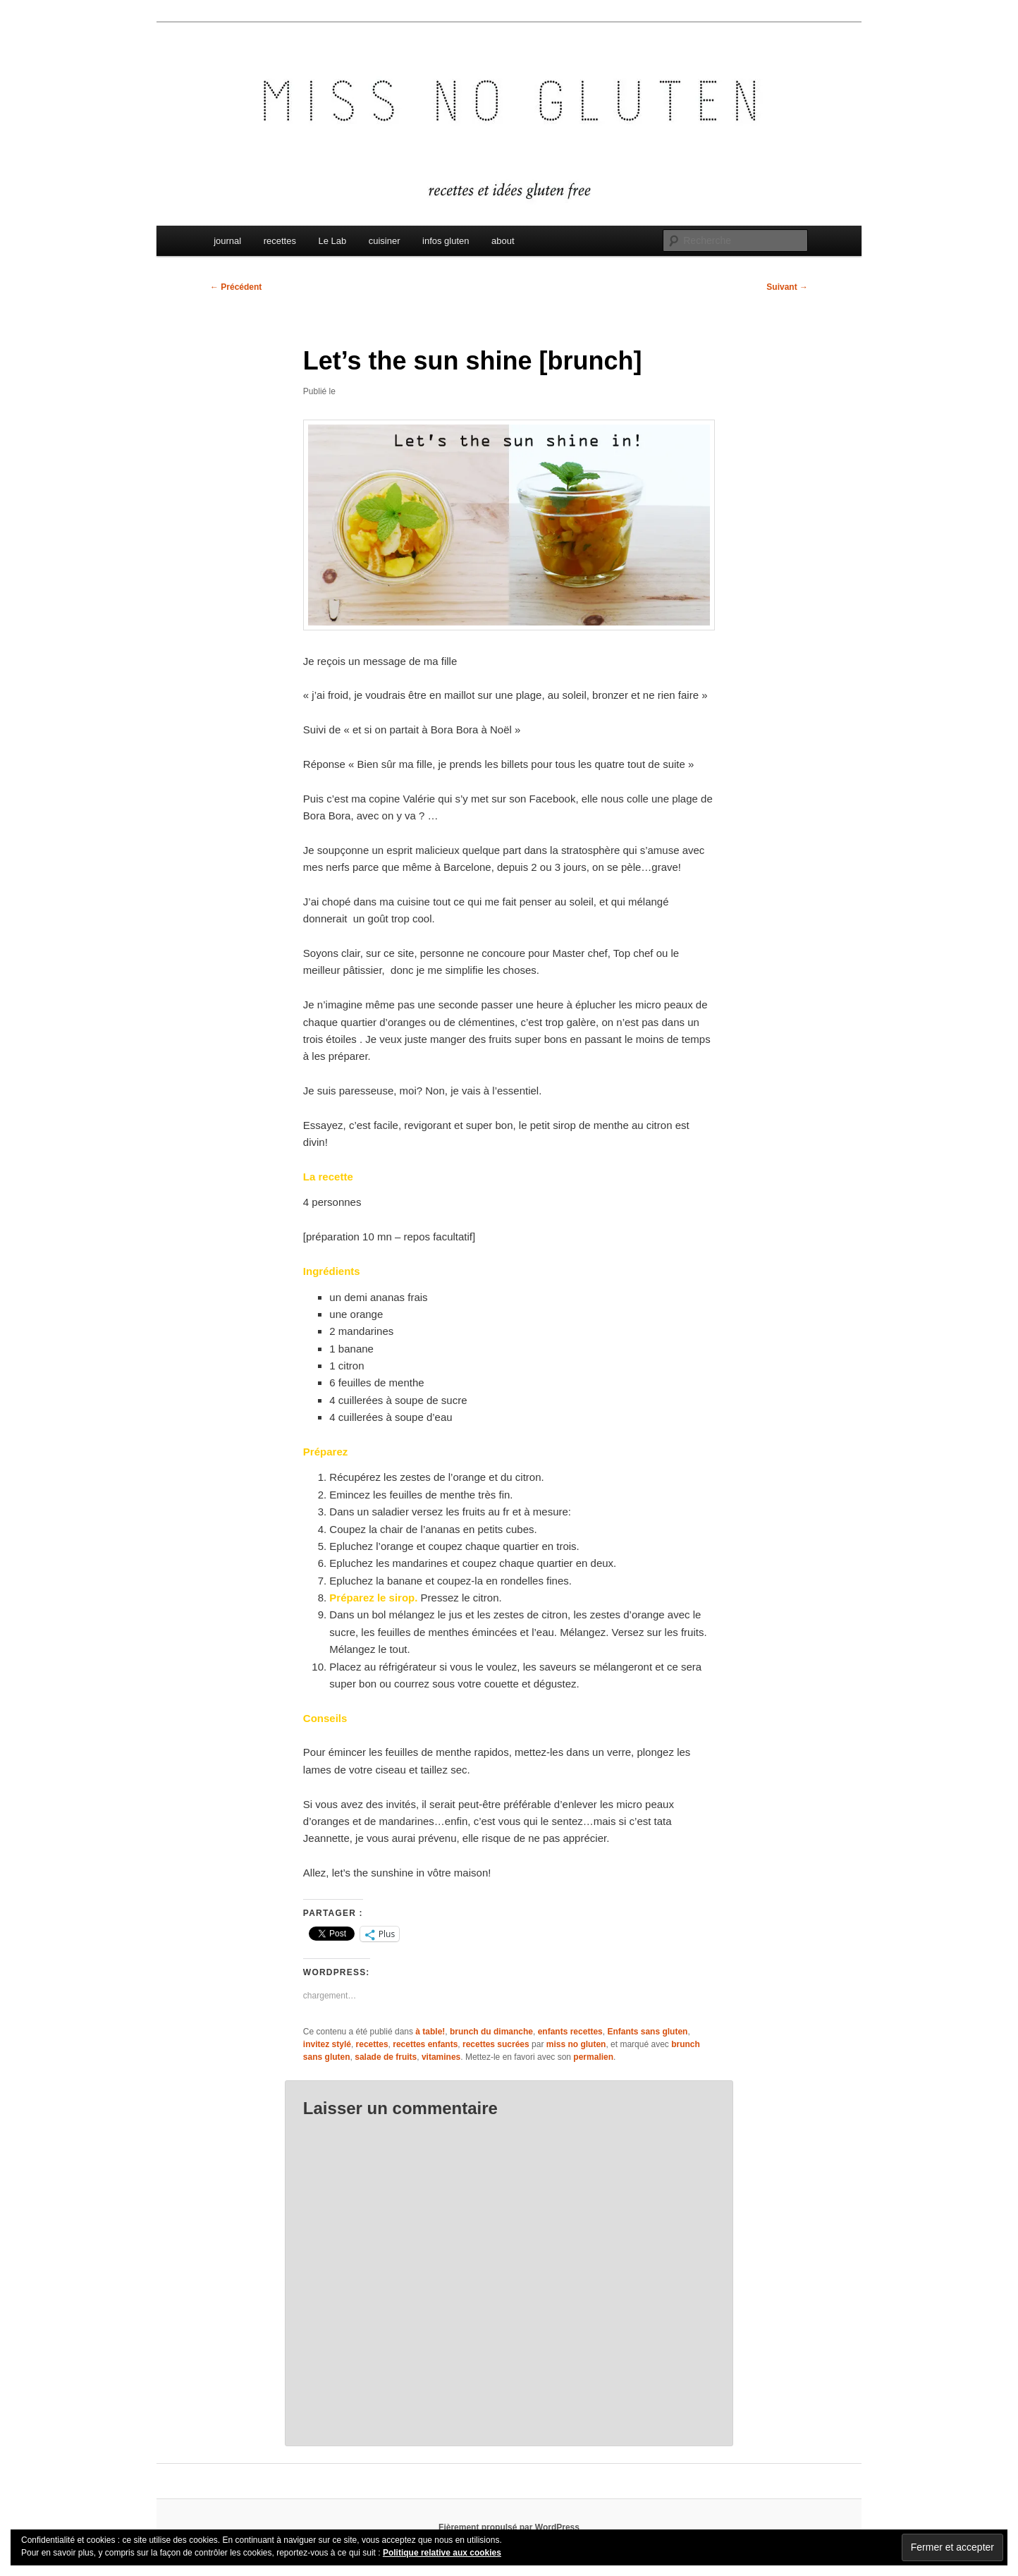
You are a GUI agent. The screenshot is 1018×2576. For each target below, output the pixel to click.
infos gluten (446, 241)
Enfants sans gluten (647, 2032)
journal (227, 241)
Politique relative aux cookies (442, 2553)
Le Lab (332, 241)
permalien (593, 2057)
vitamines (441, 2057)
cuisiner (384, 241)
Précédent (236, 287)
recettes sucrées (495, 2044)
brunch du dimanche (491, 2032)
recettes (280, 241)
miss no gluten (576, 2044)
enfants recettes (570, 2032)
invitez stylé (327, 2044)
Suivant (787, 287)
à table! (430, 2032)
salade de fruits (386, 2057)
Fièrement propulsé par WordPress (509, 2527)
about (503, 241)
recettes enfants (425, 2044)
